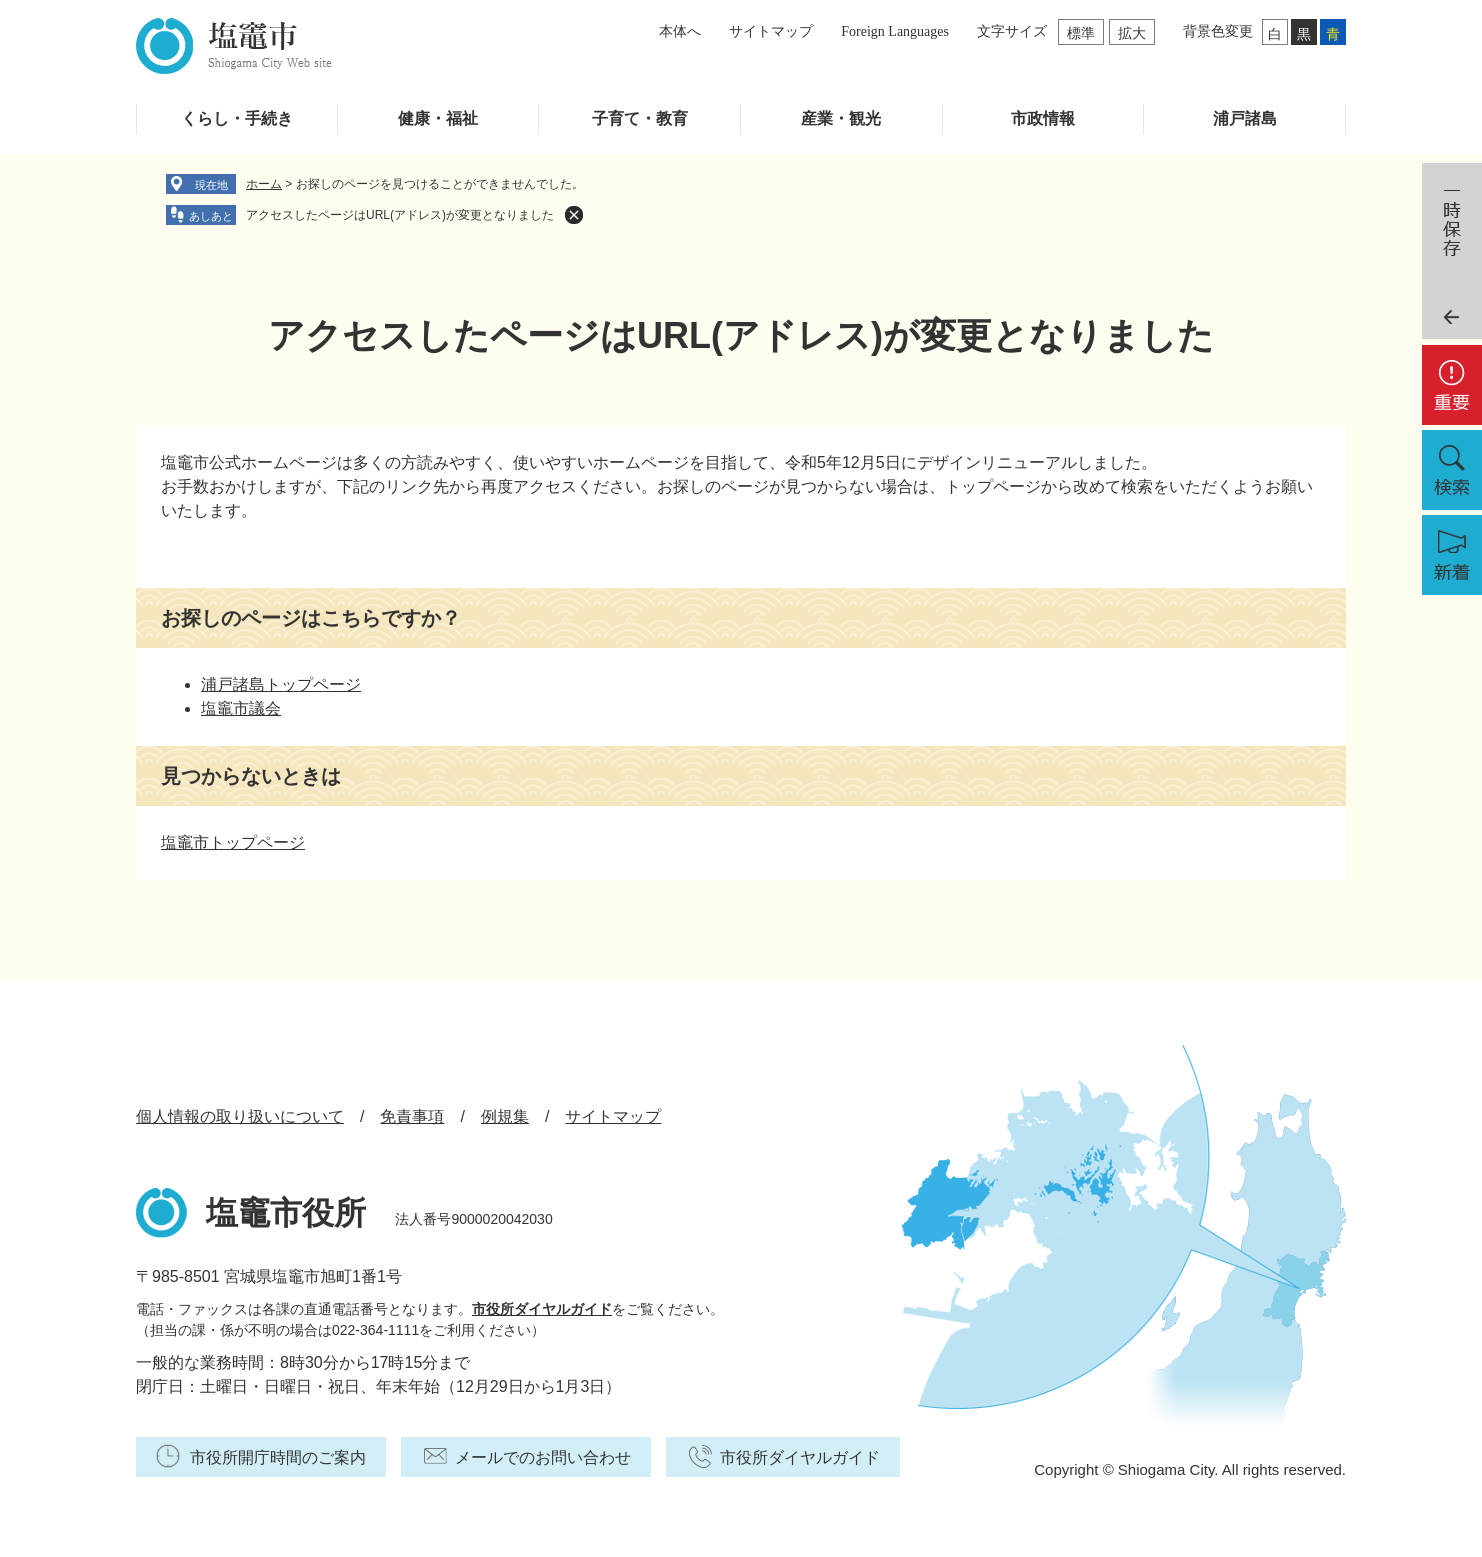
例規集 (505, 1116)
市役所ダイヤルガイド (542, 1309)
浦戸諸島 (1245, 118)
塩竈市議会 (241, 708)
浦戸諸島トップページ (281, 684)
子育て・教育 (640, 118)
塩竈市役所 (286, 1213)
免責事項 (412, 1116)
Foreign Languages (895, 31)
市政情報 (1043, 118)
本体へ (680, 31)
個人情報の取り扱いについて (240, 1116)
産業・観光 (841, 118)
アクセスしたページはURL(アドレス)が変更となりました (400, 215)
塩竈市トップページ (233, 842)
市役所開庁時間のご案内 (278, 1457)
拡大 (1132, 33)
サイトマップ (771, 31)
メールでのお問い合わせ (543, 1457)
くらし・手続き (237, 118)
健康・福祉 (438, 118)
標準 (1081, 33)
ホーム (264, 184)
